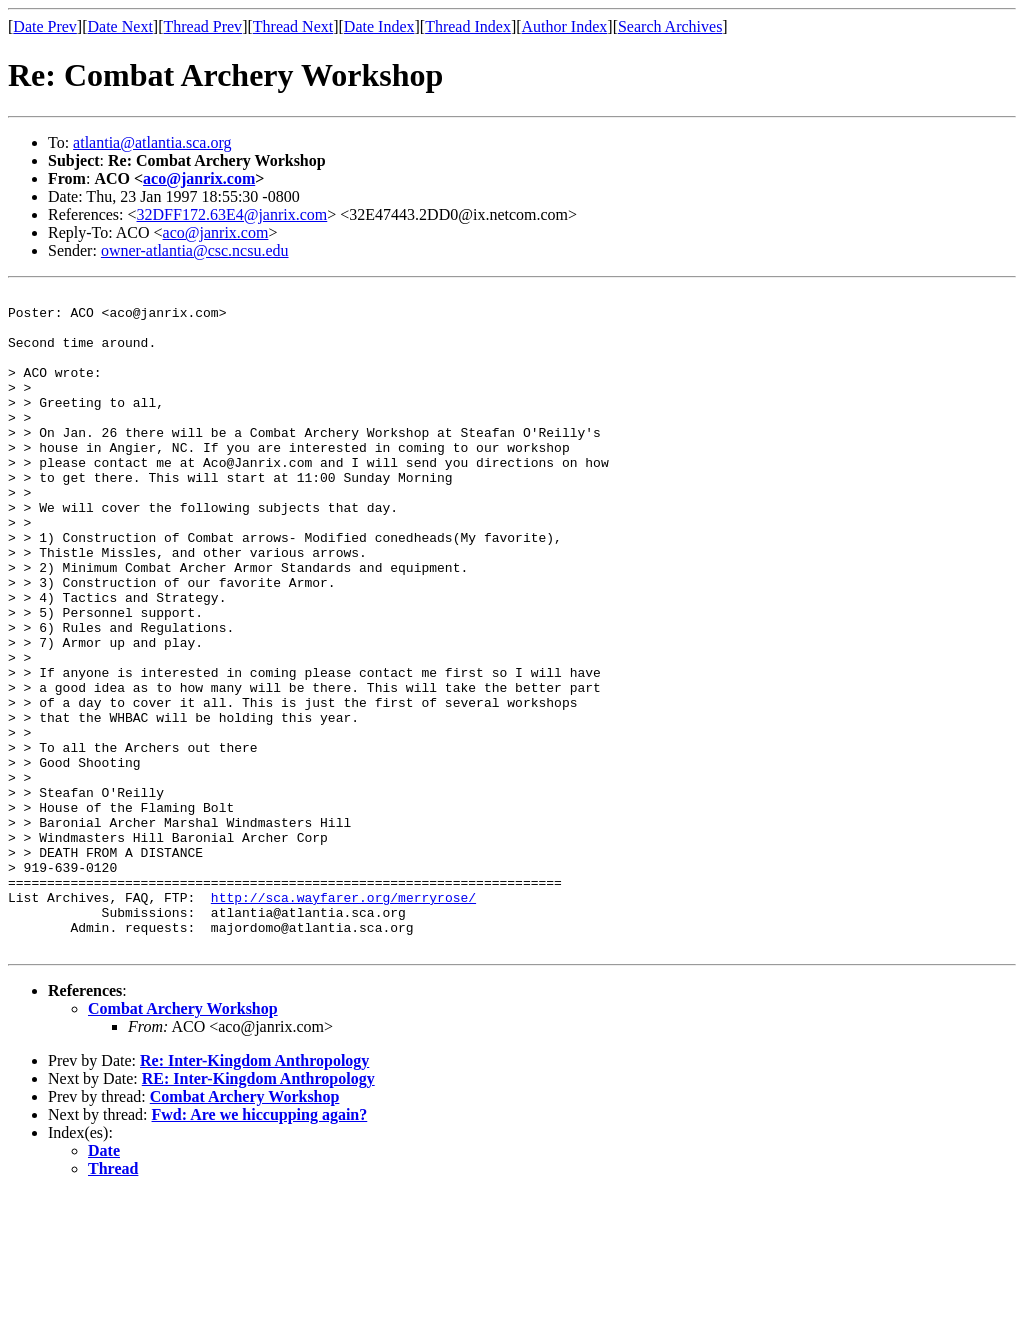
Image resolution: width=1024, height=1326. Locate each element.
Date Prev (45, 26)
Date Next (120, 26)
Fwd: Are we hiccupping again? (260, 1246)
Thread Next (293, 26)
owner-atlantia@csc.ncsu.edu (195, 250)
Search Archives (670, 26)
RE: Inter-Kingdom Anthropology (258, 1210)
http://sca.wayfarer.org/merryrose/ (343, 1020)
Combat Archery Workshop (183, 1140)
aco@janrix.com (199, 178)
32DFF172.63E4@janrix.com (232, 214)
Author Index (565, 26)
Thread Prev (202, 26)
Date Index (379, 26)
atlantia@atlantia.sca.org (152, 142)
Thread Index (468, 26)
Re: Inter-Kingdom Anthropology (254, 1192)
